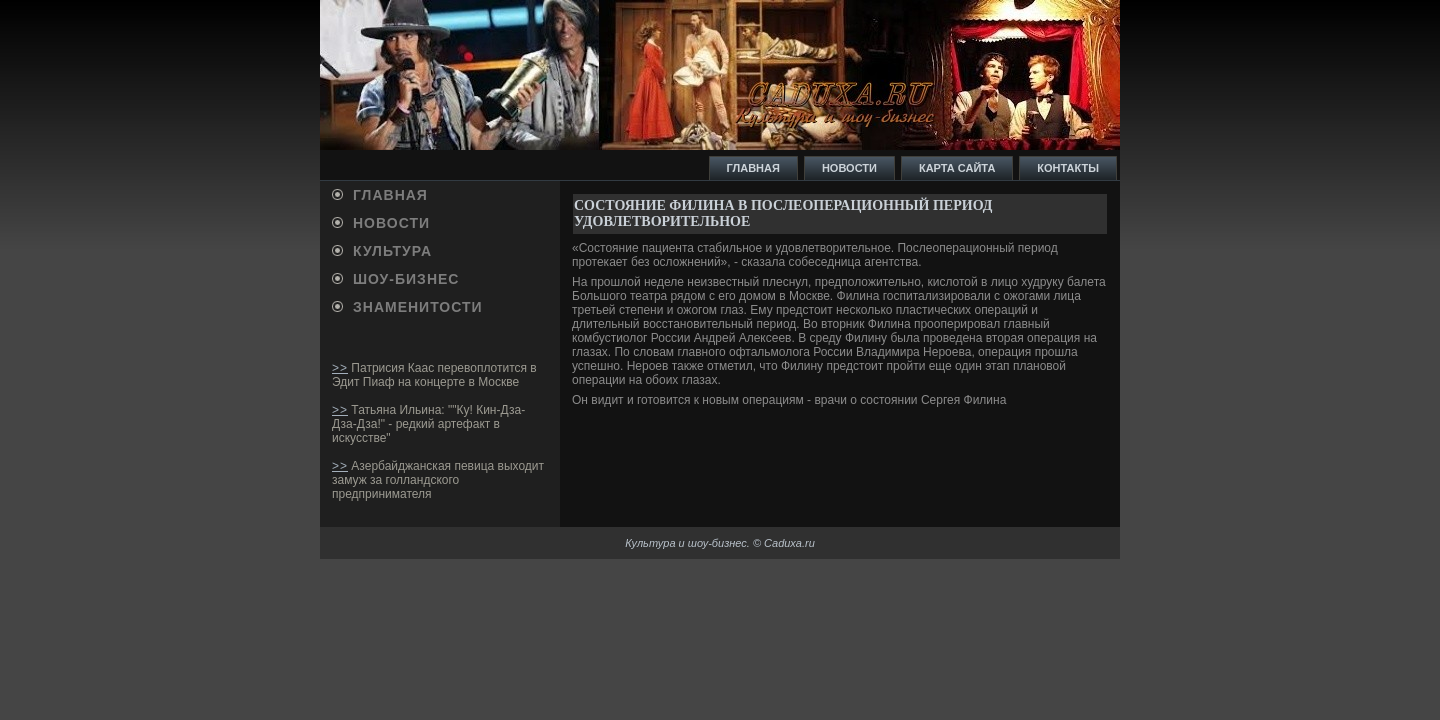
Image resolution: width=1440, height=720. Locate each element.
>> (340, 368)
